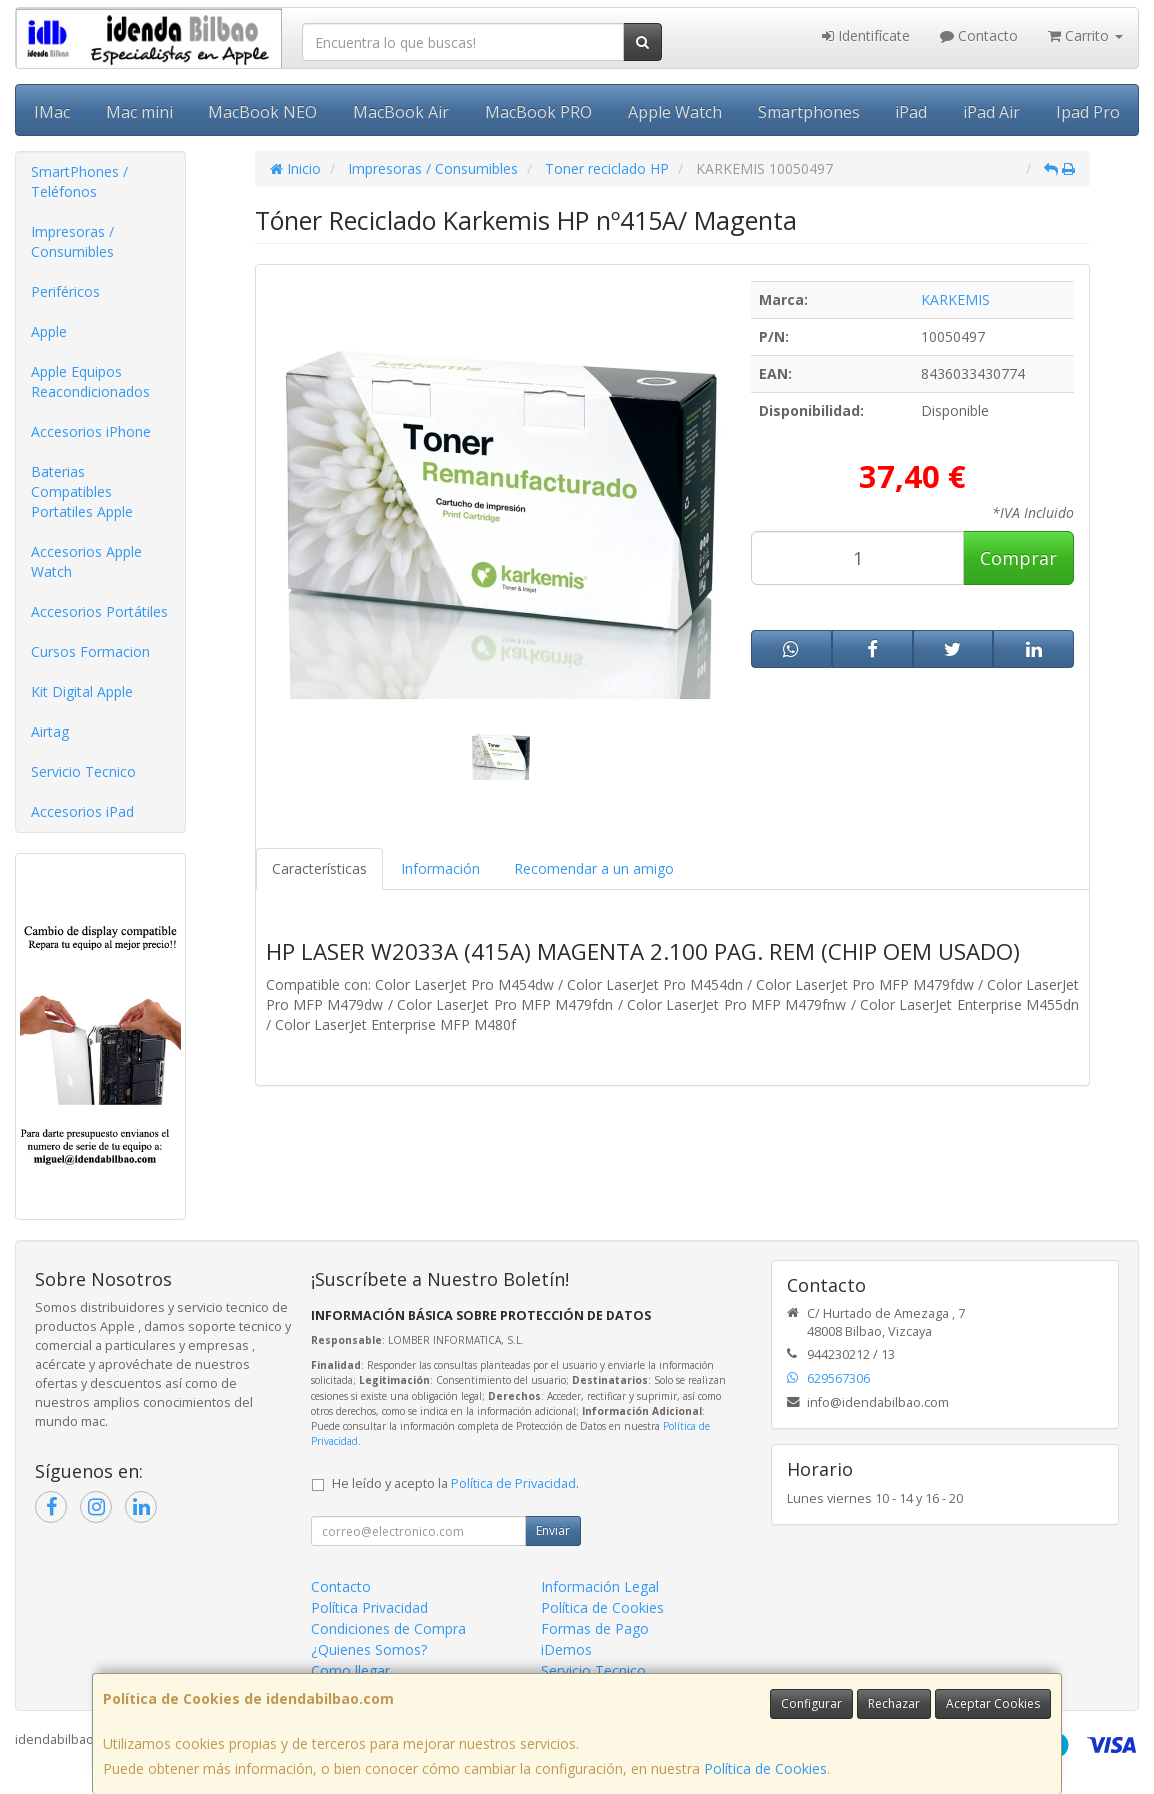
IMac (52, 112)
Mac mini (139, 112)
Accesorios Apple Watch (86, 561)
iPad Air (991, 112)
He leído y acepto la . (455, 1483)
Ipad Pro (1088, 112)
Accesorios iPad (82, 811)
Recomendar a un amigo (594, 868)
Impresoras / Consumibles (72, 241)
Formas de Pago (595, 1628)
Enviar (553, 1530)
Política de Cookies (765, 1768)
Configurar (811, 1703)
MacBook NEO (262, 112)
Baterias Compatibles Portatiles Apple (82, 491)
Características (319, 868)
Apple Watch (675, 112)
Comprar (1018, 558)
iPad (911, 112)
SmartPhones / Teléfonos (79, 181)
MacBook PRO (538, 112)
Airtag (50, 731)
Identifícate (866, 35)
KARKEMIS (955, 299)
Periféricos (65, 291)
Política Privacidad (369, 1607)
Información (440, 868)
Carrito (1085, 35)
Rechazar (894, 1703)
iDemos (566, 1649)
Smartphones (809, 112)
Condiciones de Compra (388, 1628)
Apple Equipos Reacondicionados (90, 381)
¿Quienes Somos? (369, 1649)
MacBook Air (401, 112)
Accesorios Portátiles (99, 611)
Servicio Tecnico (83, 771)
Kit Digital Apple (82, 691)
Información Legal (600, 1586)
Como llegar (350, 1670)
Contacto (979, 35)
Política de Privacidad (513, 1483)
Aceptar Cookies (993, 1703)
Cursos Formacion (90, 651)
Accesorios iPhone (91, 431)
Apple (49, 331)
